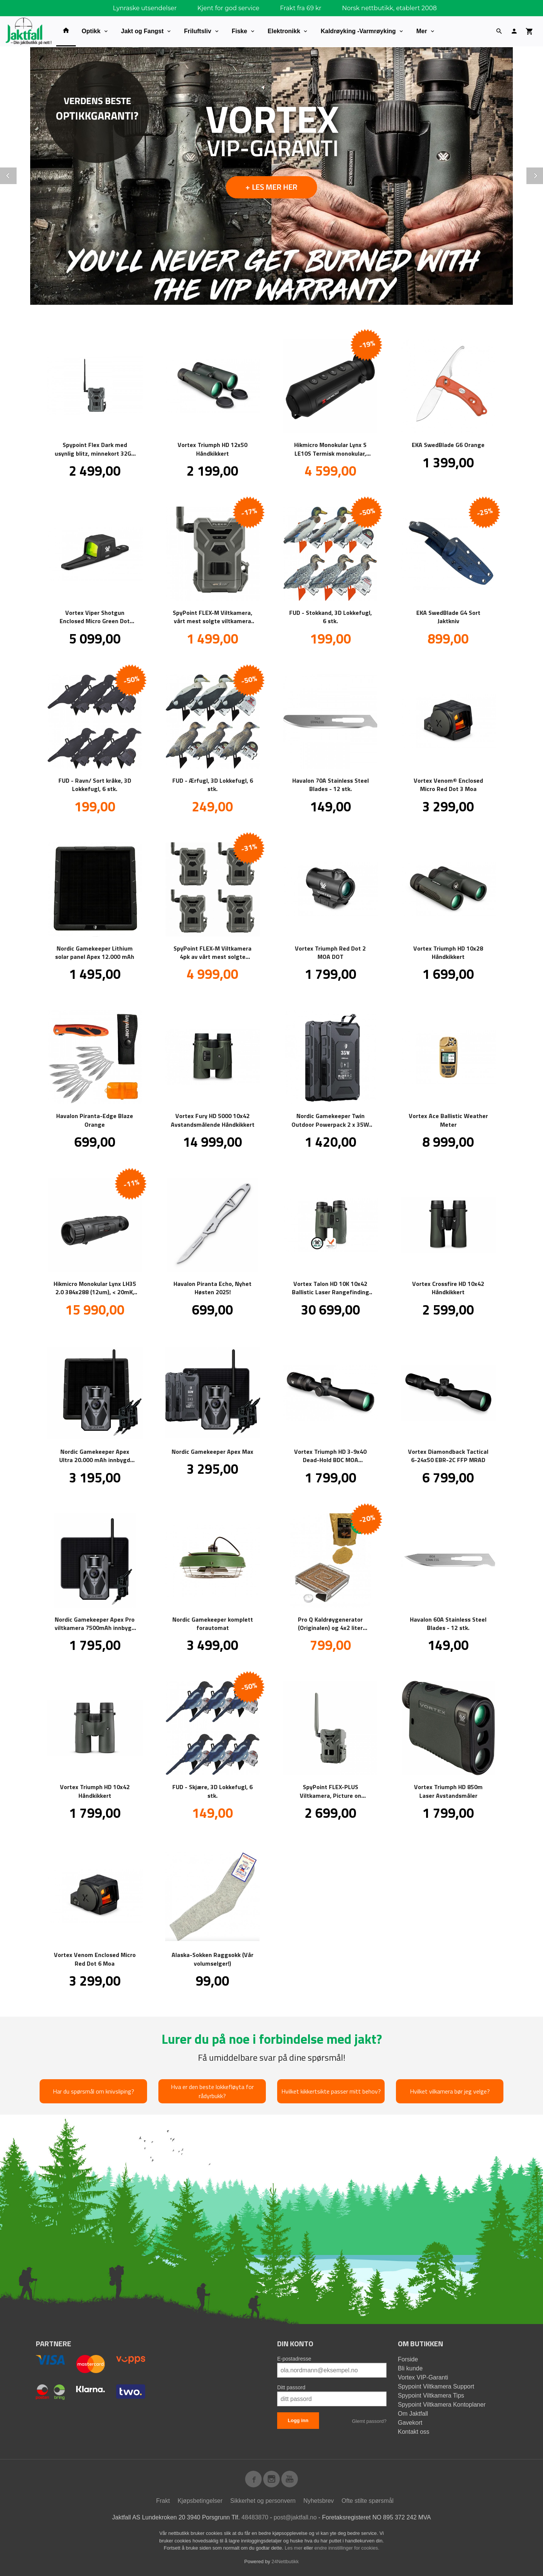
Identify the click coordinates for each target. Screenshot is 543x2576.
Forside (408, 2359)
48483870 (254, 2517)
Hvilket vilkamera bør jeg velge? (450, 2091)
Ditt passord (291, 2387)
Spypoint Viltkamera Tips (431, 2395)
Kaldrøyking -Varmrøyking (358, 31)
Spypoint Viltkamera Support (436, 2386)
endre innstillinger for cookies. (346, 2548)
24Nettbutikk (285, 2561)
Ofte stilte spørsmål (368, 2501)
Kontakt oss (413, 2432)
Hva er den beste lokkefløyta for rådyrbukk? (212, 2091)
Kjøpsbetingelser (200, 2501)
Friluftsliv (197, 31)
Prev (16, 174)
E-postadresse (294, 2359)
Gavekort (410, 2422)
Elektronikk (284, 31)
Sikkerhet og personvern (263, 2501)
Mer (421, 31)
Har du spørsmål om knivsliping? (93, 2091)
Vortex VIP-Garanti (423, 2377)
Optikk (91, 31)
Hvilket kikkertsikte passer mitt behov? (331, 2091)
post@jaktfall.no (295, 2517)
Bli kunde (410, 2368)
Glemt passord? (369, 2421)
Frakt (163, 2501)
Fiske (239, 31)
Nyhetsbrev (318, 2501)
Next (542, 174)
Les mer (294, 2548)
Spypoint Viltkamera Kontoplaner (442, 2404)
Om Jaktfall (413, 2413)
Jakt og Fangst (142, 31)
